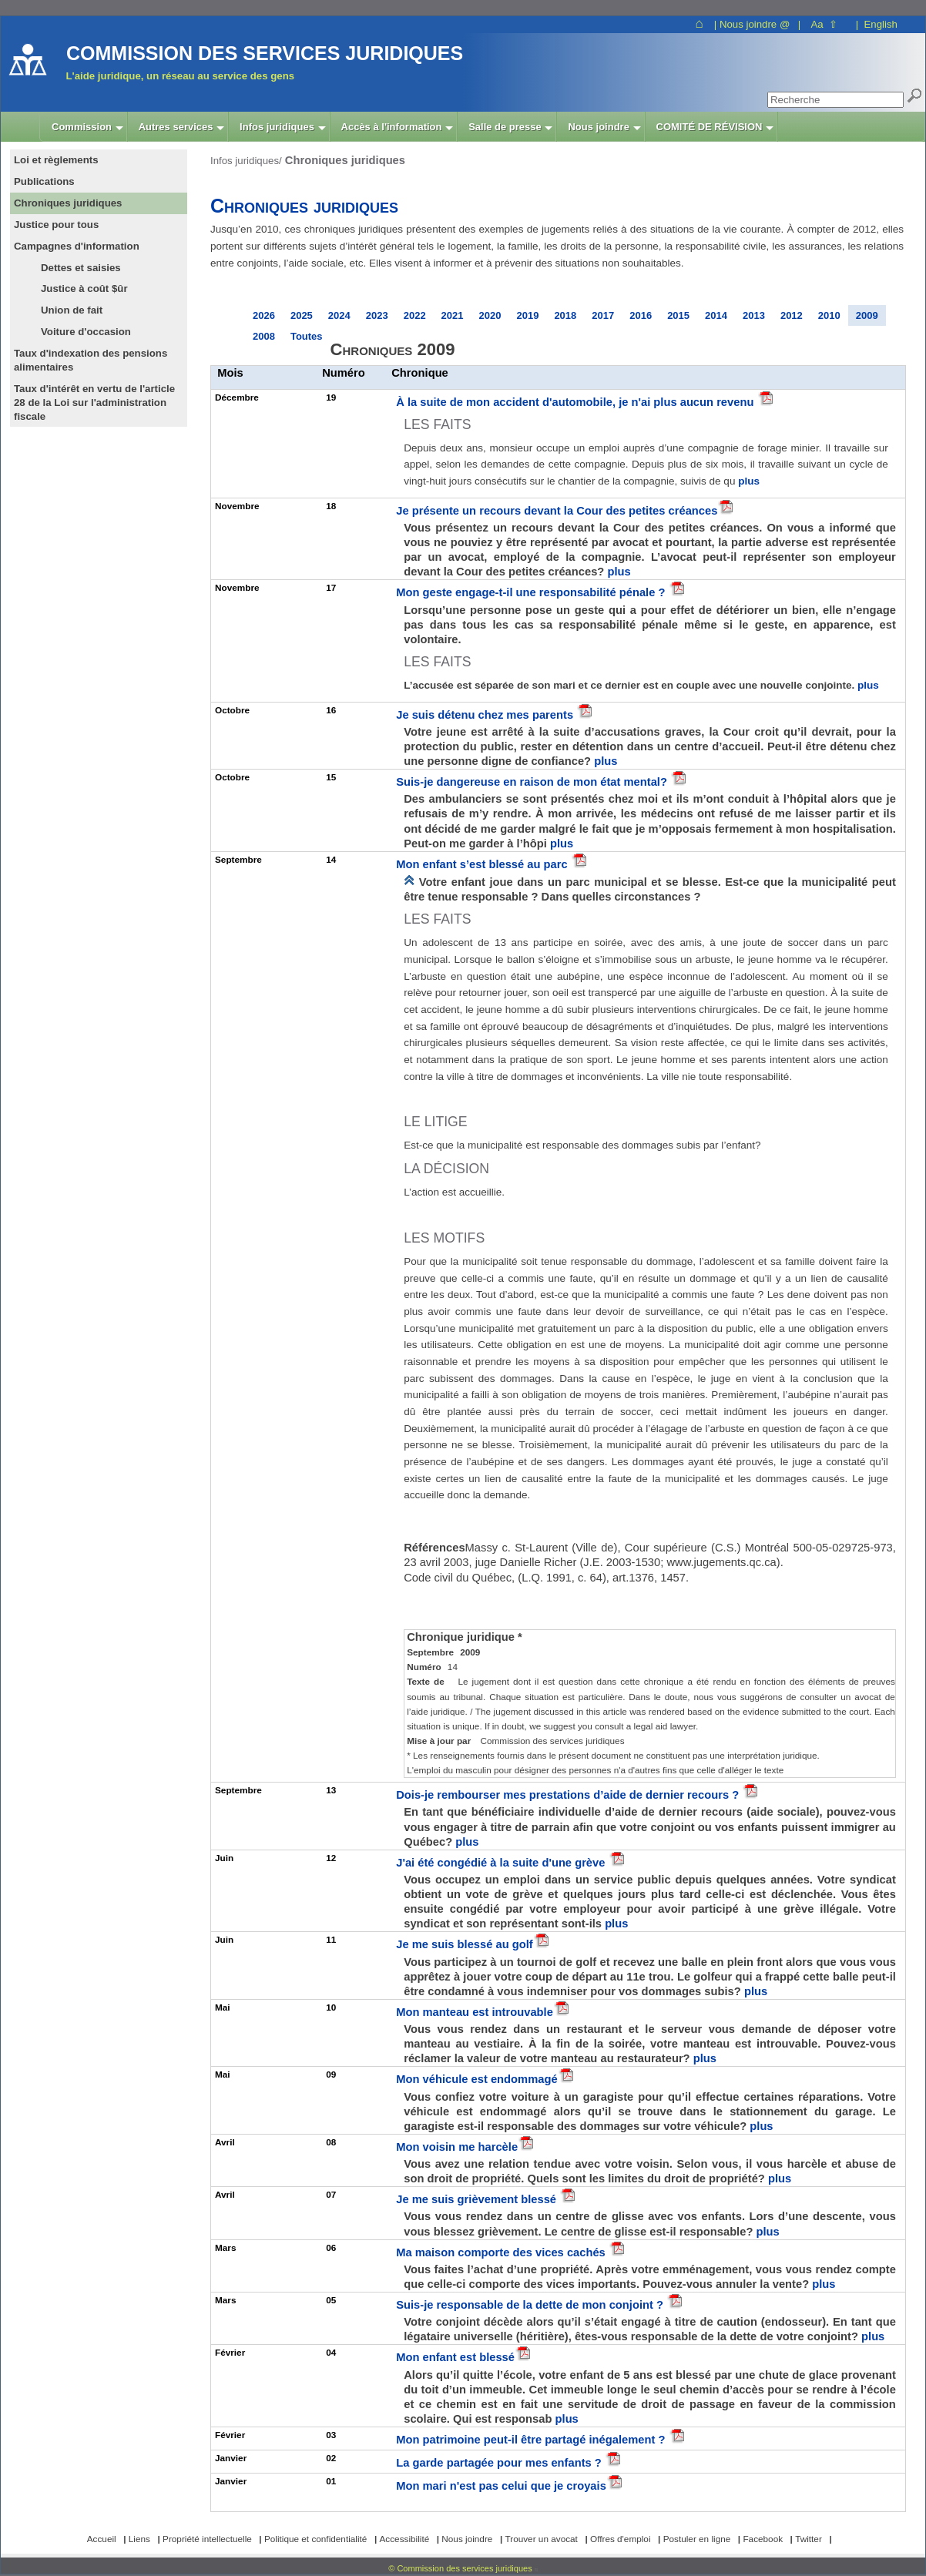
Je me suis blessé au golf (464, 1944)
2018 (565, 315)
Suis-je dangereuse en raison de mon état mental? (533, 782)
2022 (415, 315)
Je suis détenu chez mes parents (486, 715)
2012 (791, 315)
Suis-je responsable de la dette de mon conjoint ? (531, 2305)
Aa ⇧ (823, 24)
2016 (640, 315)
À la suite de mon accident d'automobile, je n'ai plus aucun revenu (576, 402)
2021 (452, 315)
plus (749, 481)
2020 (490, 315)
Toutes (306, 336)
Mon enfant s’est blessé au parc (483, 864)
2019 (527, 315)
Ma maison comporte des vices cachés (502, 2252)
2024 (339, 315)
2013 (754, 315)
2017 (603, 315)
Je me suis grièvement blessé (477, 2199)
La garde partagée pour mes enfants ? (500, 2463)
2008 (264, 336)
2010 (829, 315)
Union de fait (71, 310)
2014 (716, 315)
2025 (301, 315)
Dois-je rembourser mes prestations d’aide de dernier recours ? (569, 1795)
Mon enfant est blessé (455, 2357)
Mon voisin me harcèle (457, 2147)
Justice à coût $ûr (84, 288)
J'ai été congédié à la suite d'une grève (502, 1863)
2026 (264, 315)
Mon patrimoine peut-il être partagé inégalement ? (532, 2439)
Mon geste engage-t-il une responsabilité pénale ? (532, 592)
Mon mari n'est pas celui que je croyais (501, 2486)
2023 (377, 315)
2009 (867, 315)
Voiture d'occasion (86, 331)
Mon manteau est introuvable (474, 2012)
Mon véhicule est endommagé (476, 2079)
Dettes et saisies (81, 267)
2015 (678, 315)
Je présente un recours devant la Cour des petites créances (556, 511)
